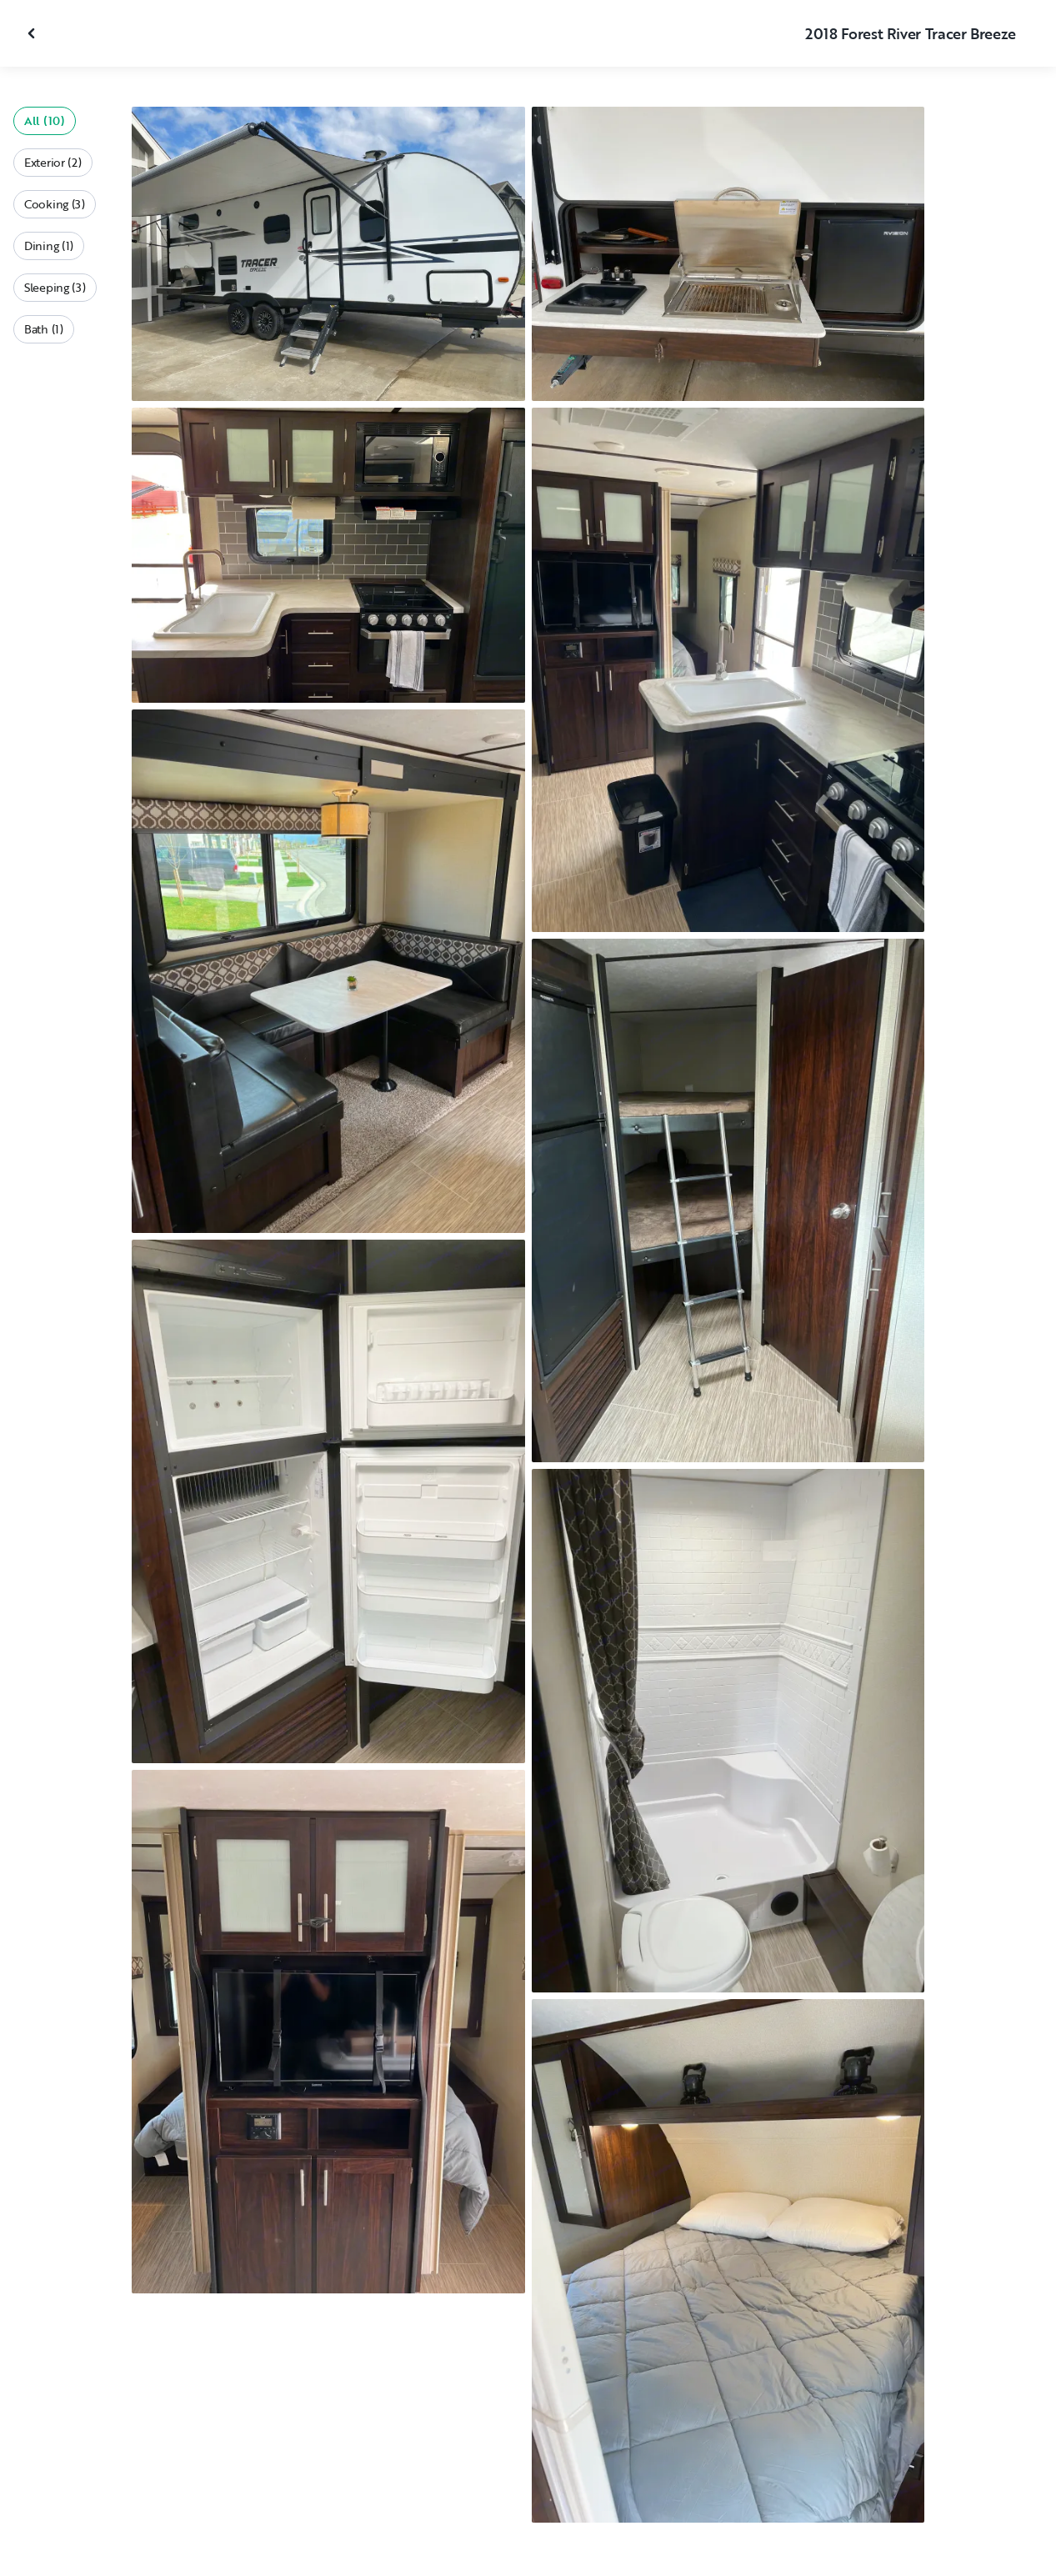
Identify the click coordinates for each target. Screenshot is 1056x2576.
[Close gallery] (33, 33)
